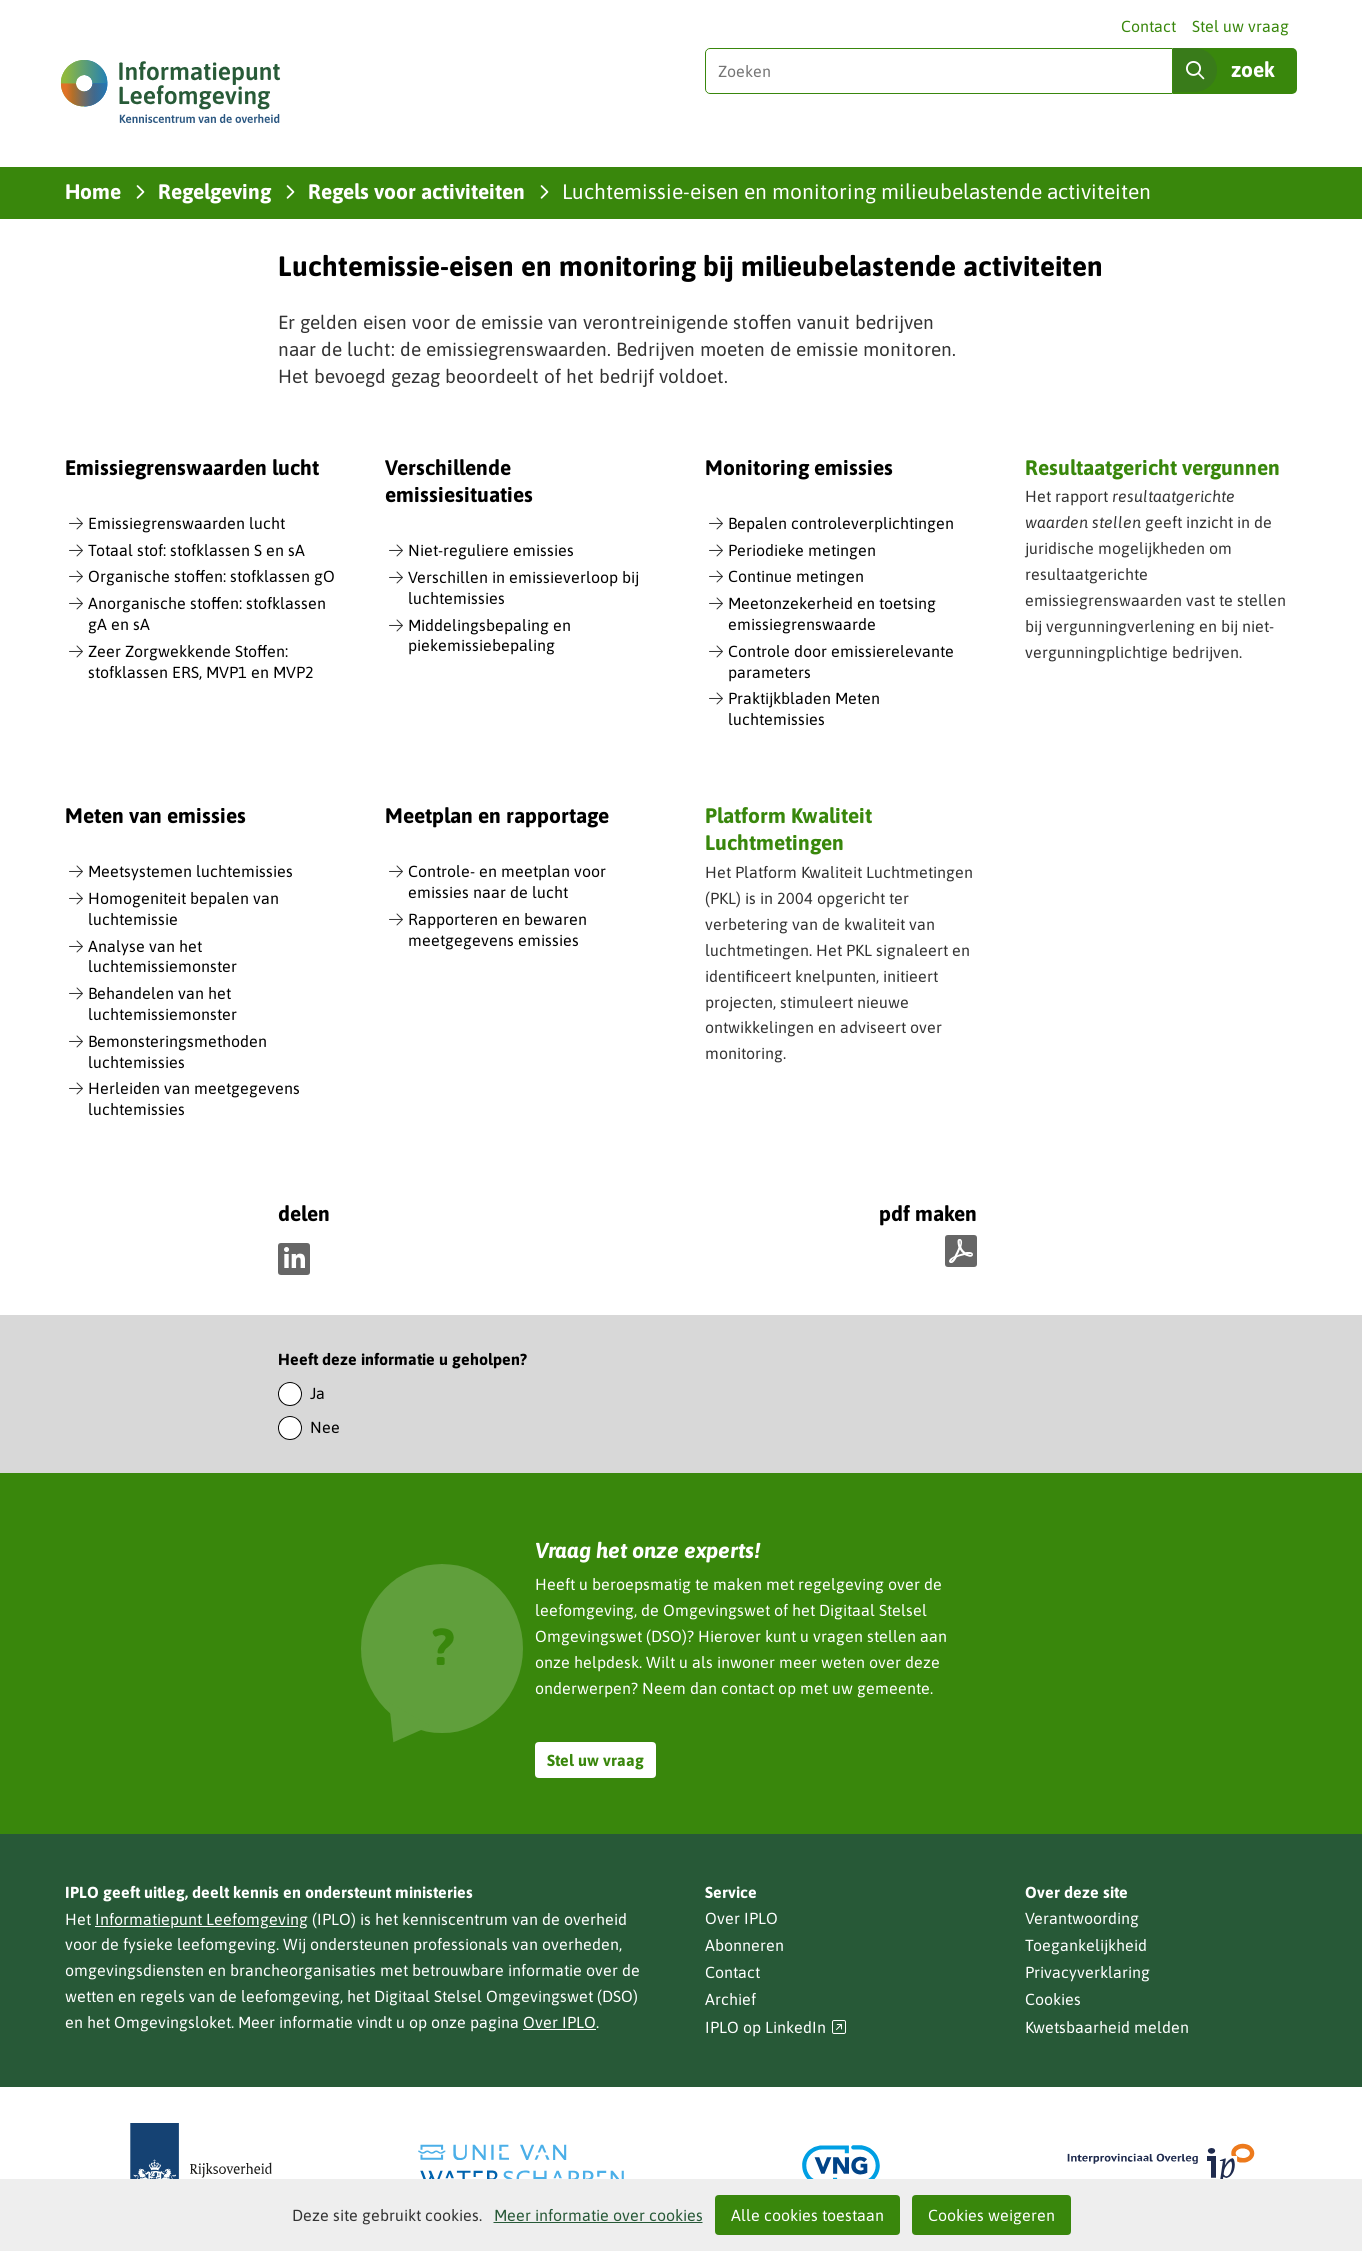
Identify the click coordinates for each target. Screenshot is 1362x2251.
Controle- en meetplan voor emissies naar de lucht (507, 881)
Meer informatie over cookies (598, 2215)
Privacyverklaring (1087, 1972)
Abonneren (744, 1945)
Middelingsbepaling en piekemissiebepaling (489, 635)
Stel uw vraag (1240, 26)
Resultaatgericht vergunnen (1152, 467)
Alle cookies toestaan (807, 2215)
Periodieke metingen (802, 550)
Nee (325, 1427)
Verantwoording (1082, 1918)
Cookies (1053, 1999)
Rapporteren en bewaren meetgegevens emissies (497, 929)
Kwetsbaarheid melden (1107, 2027)
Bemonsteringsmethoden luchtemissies (177, 1051)
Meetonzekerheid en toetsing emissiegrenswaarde (832, 613)
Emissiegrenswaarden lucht (186, 523)
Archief (730, 1999)
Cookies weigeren (991, 2215)
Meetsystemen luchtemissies (190, 871)
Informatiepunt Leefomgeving (201, 1919)
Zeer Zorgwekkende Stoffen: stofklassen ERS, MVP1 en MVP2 (201, 661)
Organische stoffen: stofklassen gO (211, 576)
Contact (1148, 26)
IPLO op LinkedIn (776, 2027)
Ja (317, 1393)
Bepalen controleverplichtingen (841, 523)
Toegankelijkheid (1086, 1945)
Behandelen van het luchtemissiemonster (162, 1003)
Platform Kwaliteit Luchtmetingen (788, 828)
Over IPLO (559, 2022)
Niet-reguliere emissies (491, 550)
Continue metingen (796, 576)
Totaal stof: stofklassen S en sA (196, 550)
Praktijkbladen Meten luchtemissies (804, 708)
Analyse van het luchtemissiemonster (162, 956)
